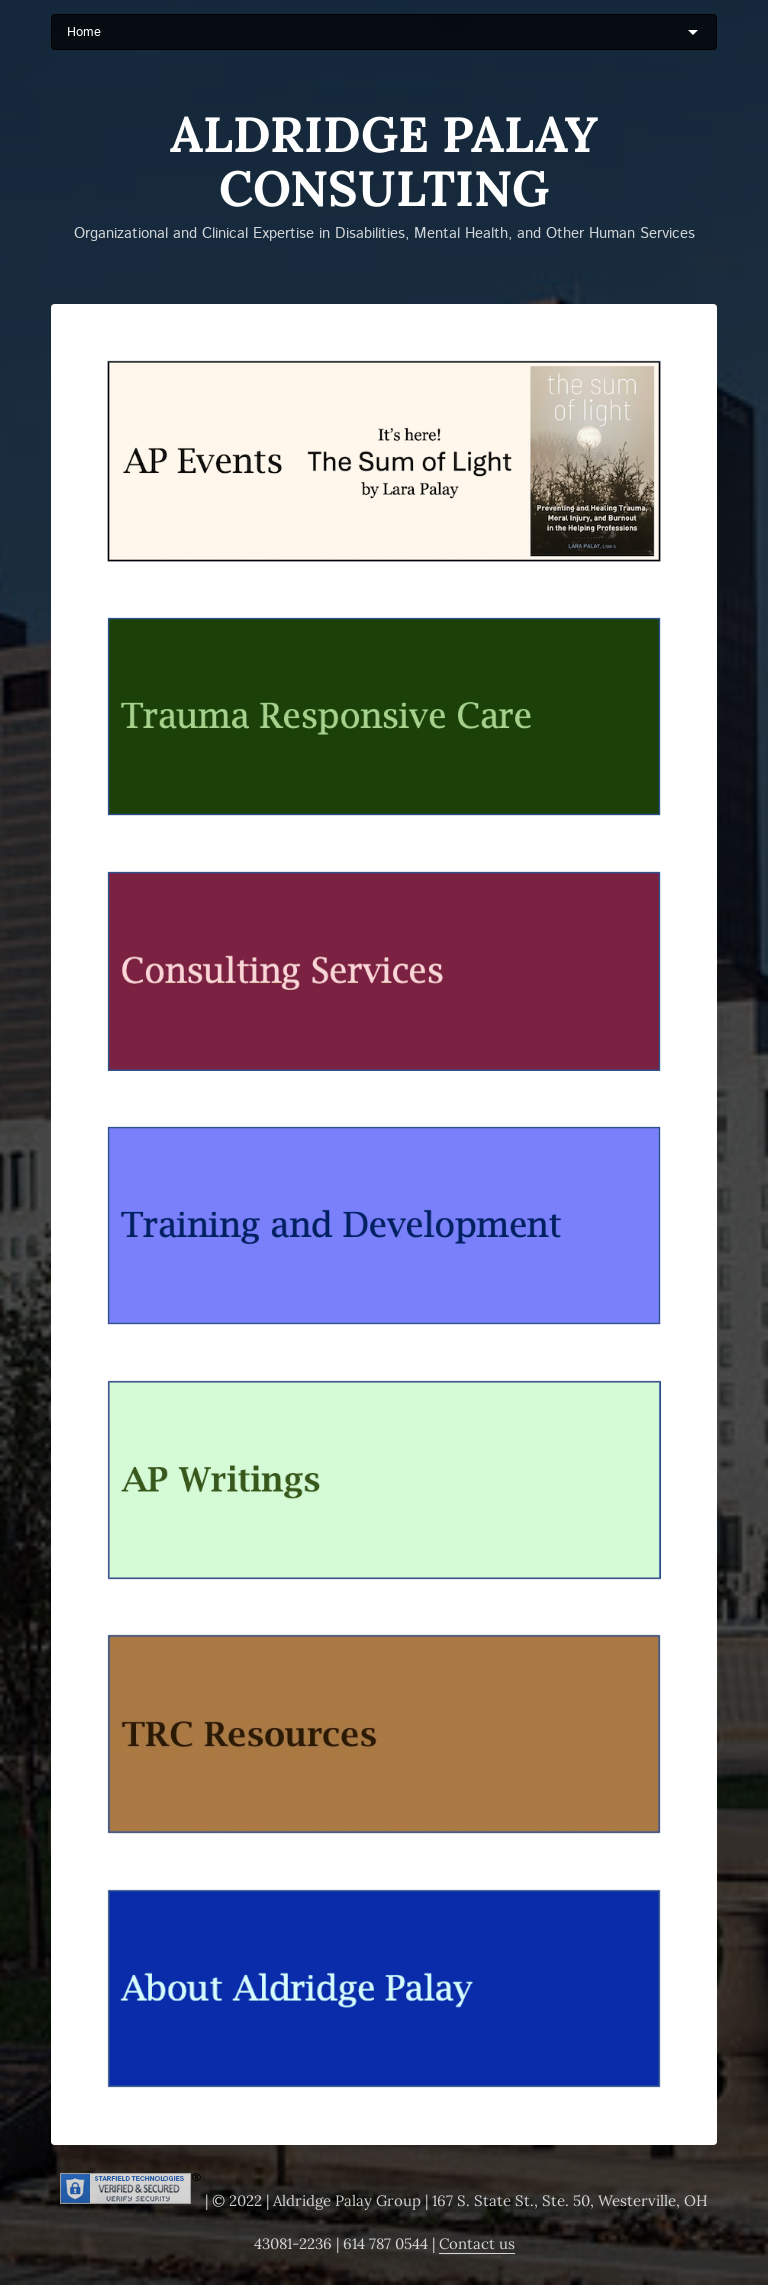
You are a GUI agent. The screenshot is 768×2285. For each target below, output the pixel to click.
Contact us (477, 2243)
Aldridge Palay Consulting (384, 161)
